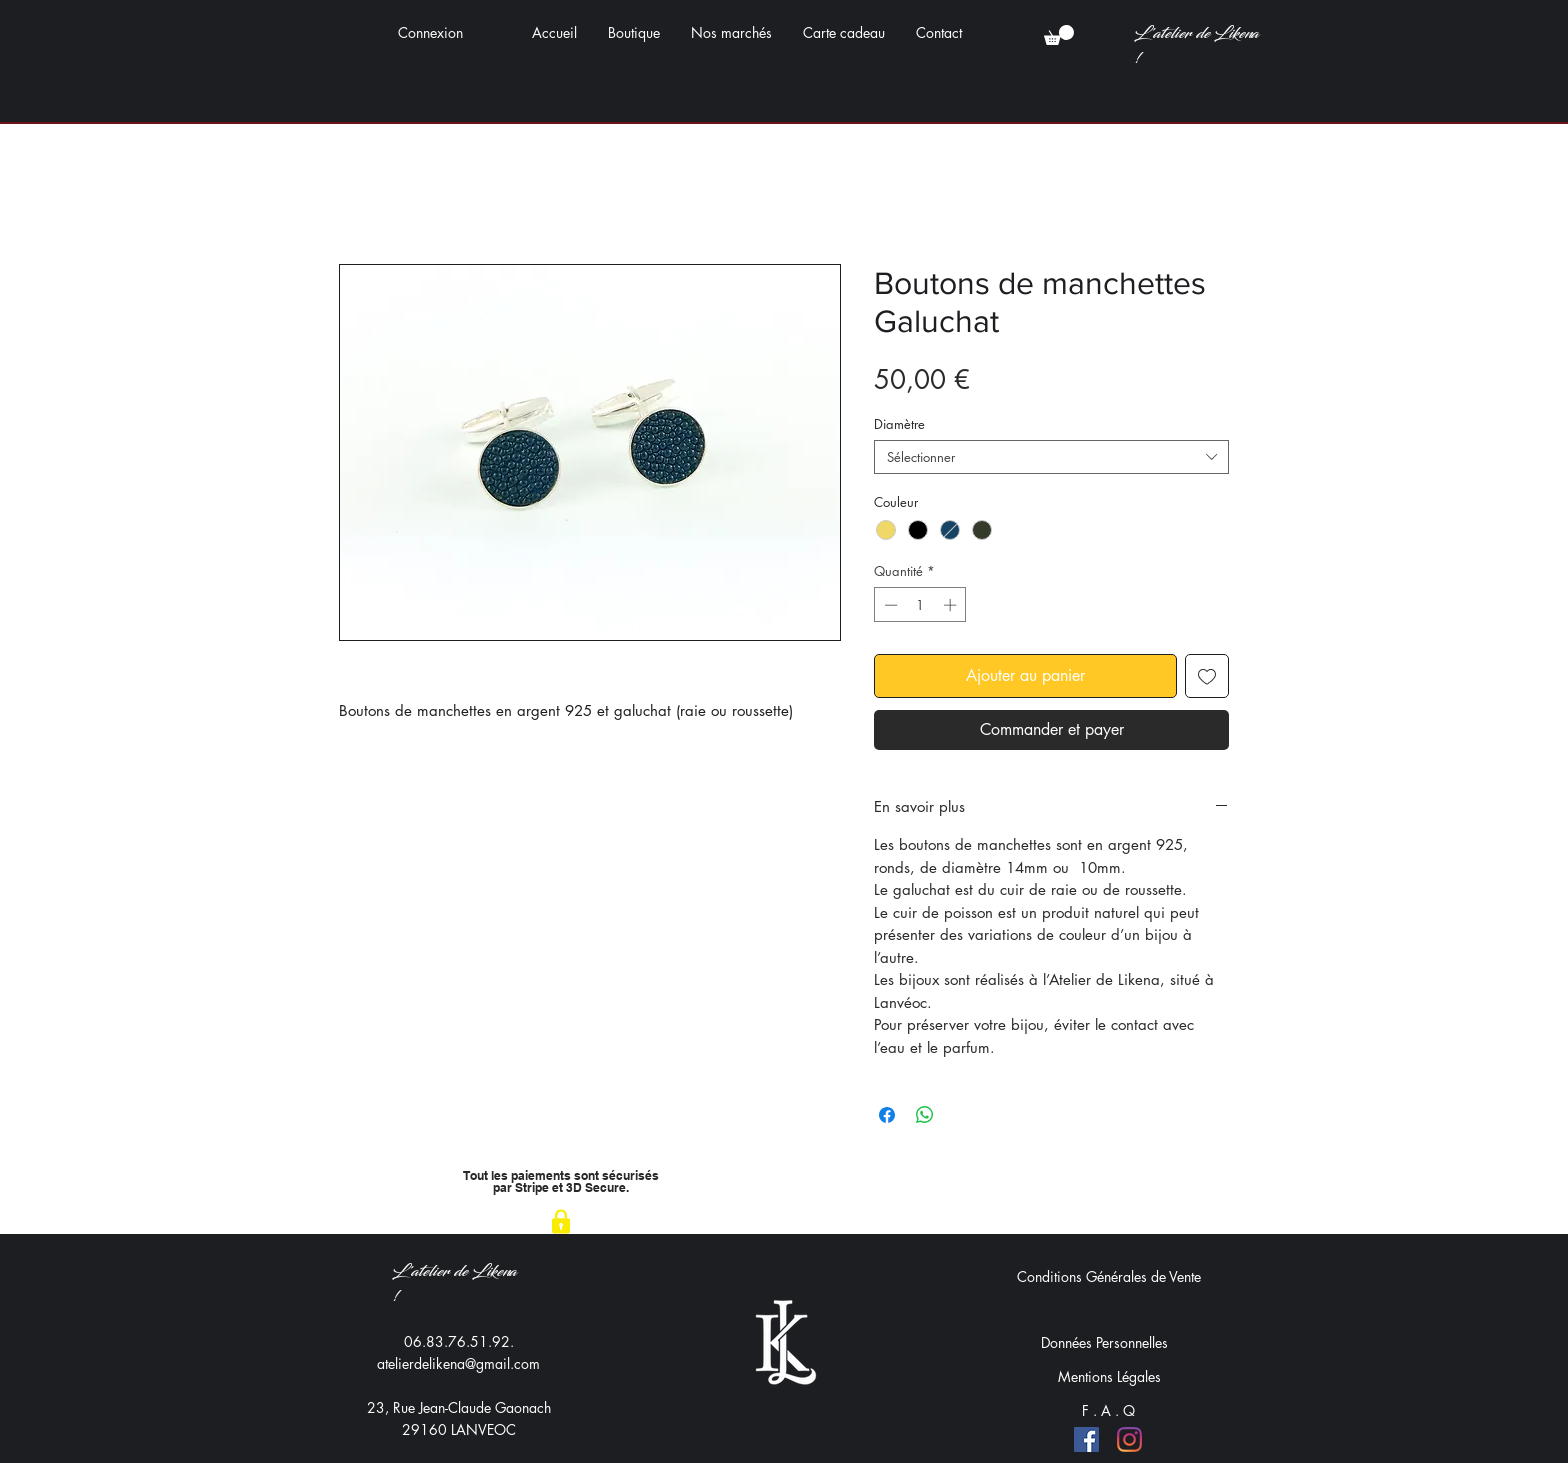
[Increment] (952, 605)
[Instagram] (1129, 1439)
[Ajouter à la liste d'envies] (1207, 676)
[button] (1059, 35)
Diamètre (899, 424)
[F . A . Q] (1108, 1410)
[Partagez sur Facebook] (887, 1115)
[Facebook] (1086, 1439)
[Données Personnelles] (1104, 1342)
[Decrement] (889, 605)
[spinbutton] (920, 605)
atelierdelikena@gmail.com (458, 1363)
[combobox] (1051, 457)
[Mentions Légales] (1109, 1376)
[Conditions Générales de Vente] (1108, 1276)
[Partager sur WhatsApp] (925, 1115)
